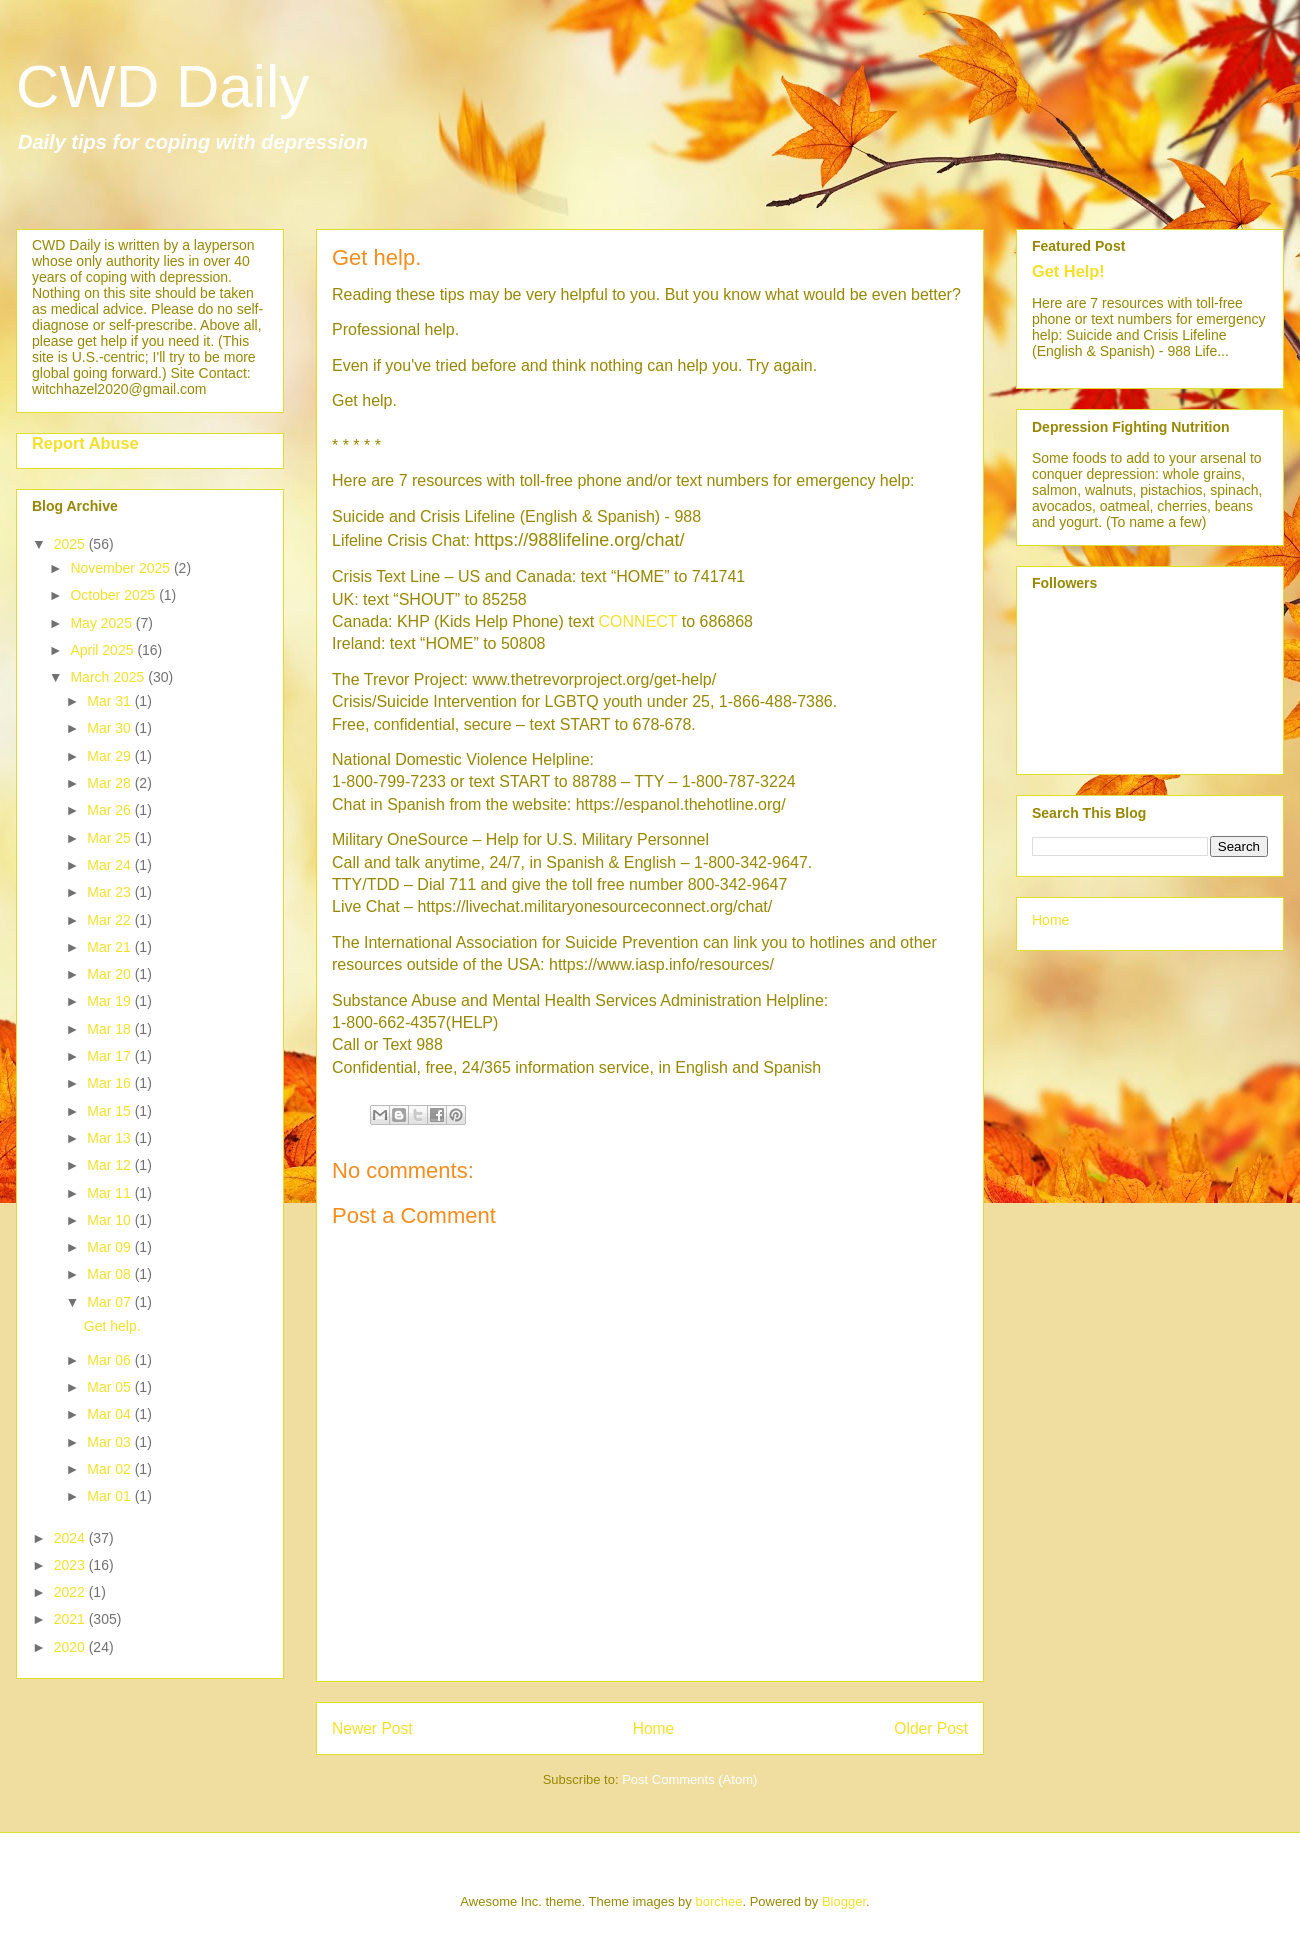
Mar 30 (110, 728)
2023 (71, 1565)
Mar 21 (110, 947)
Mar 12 (110, 1165)
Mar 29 (110, 756)
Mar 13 (110, 1138)
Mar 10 (110, 1220)
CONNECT (638, 621)
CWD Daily (162, 86)
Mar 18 (110, 1029)
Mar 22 (110, 920)
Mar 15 (110, 1111)
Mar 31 (110, 701)
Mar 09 (110, 1247)
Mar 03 (110, 1442)
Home (654, 1728)
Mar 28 (110, 783)
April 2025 (103, 650)
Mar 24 (110, 865)
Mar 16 (110, 1083)
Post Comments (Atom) (689, 1779)
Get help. (112, 1326)
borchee (718, 1901)
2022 (71, 1592)
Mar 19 (110, 1001)
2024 (71, 1538)
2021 (71, 1619)
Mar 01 (110, 1496)
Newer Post (372, 1728)
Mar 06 (110, 1360)
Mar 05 (110, 1387)
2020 (71, 1647)
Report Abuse (85, 443)
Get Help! (1068, 271)
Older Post (931, 1728)
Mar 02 (110, 1469)
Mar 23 (110, 892)
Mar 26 (110, 810)
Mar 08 (110, 1274)
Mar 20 (110, 974)
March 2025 (109, 677)
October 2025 (114, 595)
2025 (71, 544)
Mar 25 (110, 838)
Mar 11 (110, 1193)
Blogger (844, 1901)
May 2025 (102, 623)
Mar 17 (110, 1056)
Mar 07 (110, 1302)
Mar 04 (110, 1414)
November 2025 (122, 568)
